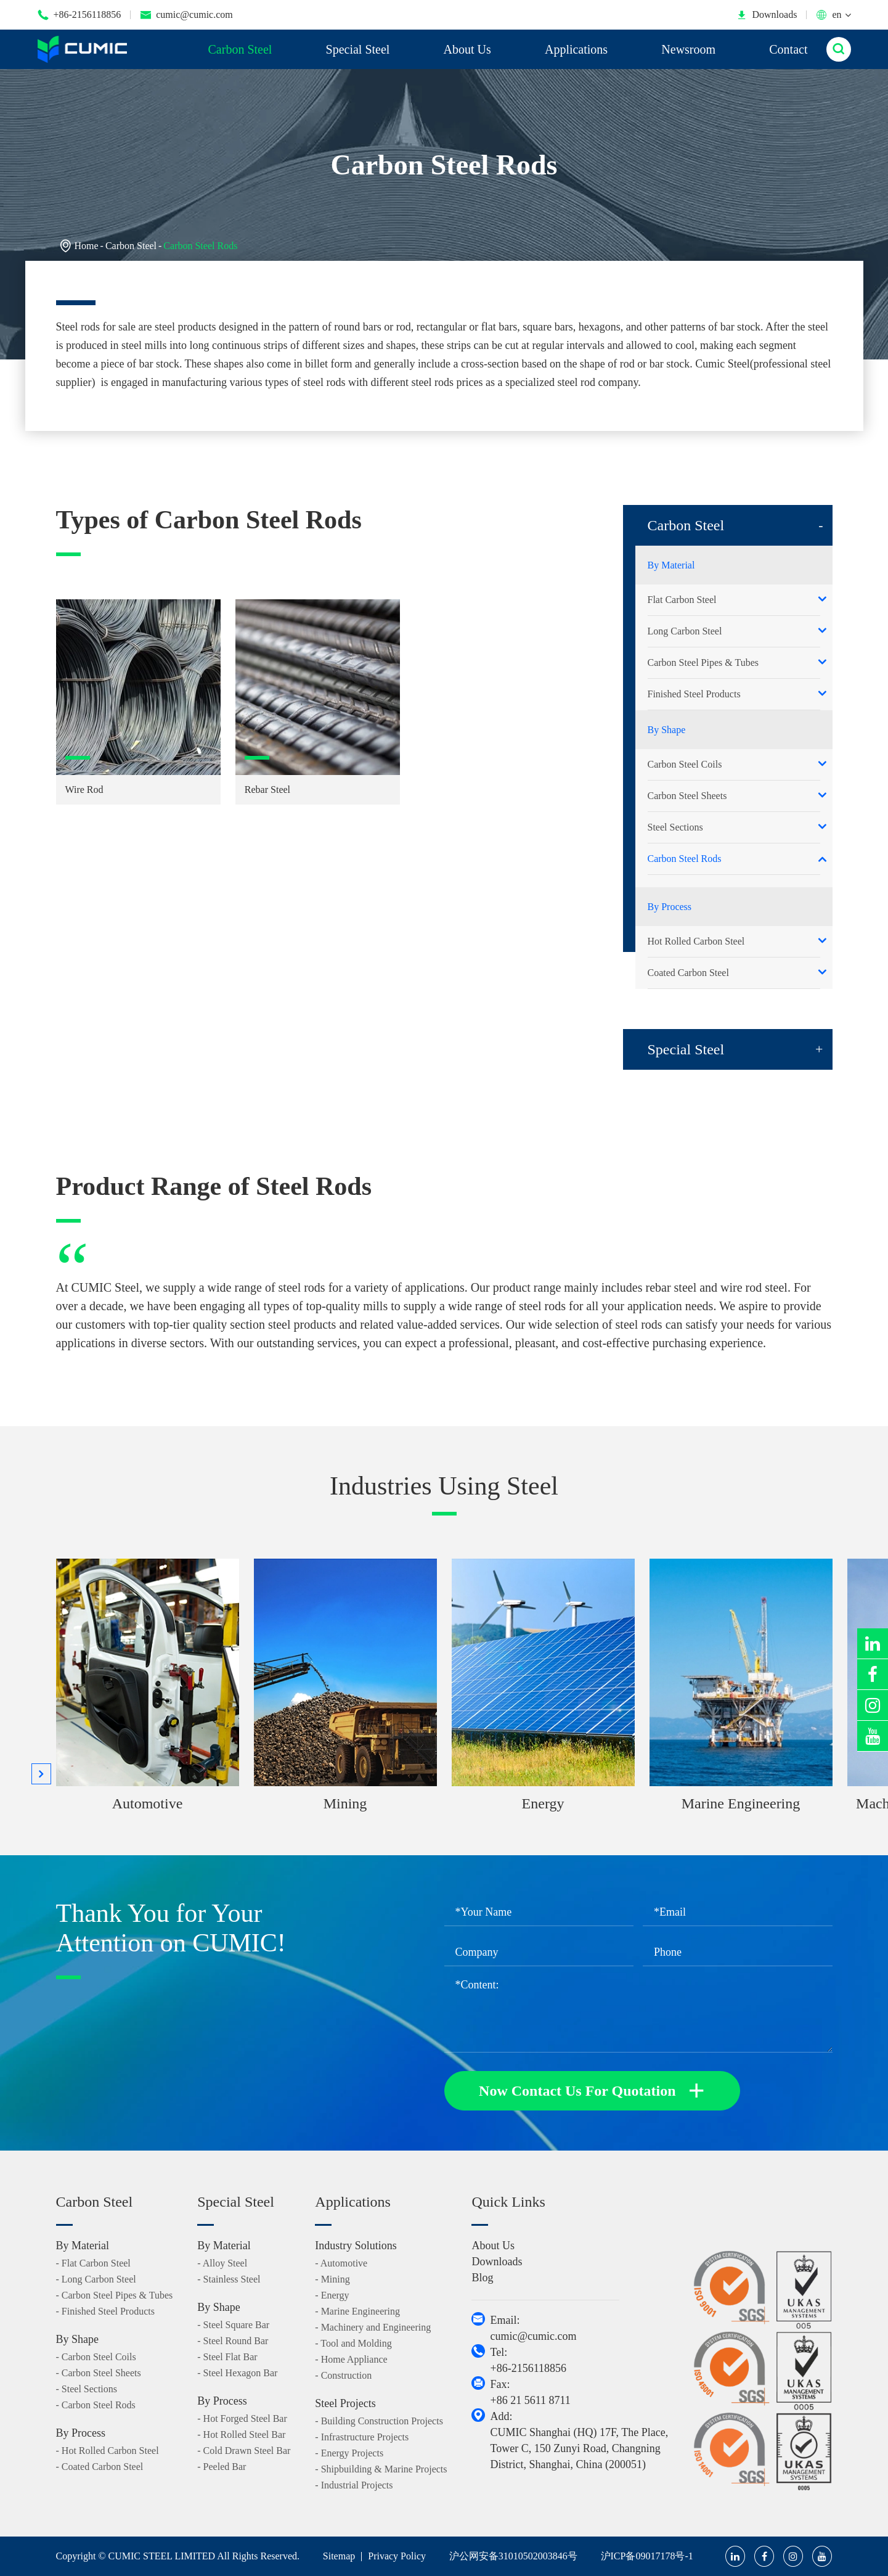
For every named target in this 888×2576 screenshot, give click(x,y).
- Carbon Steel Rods (96, 2405)
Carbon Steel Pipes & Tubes (703, 662)
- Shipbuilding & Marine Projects (381, 2469)
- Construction (343, 2375)
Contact (788, 49)
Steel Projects (345, 2403)
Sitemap (339, 2556)
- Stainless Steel (228, 2279)
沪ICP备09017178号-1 (647, 2556)
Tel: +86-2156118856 (528, 2360)
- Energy (332, 2295)
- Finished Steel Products (105, 2311)
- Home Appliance (351, 2359)
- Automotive (341, 2263)
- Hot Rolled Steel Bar (241, 2434)
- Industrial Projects (354, 2485)
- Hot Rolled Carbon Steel (107, 2450)
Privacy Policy (397, 2556)
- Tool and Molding (353, 2343)
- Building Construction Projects (379, 2421)
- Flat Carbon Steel (93, 2263)
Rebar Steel (267, 789)
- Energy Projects (349, 2453)
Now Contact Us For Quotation (592, 2090)
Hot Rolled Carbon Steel (696, 941)
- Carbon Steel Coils (96, 2357)
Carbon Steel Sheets (687, 795)
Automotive (147, 1803)
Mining (345, 1803)
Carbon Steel (240, 49)
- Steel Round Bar (232, 2341)
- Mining (332, 2279)
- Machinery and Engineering (373, 2327)
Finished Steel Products (694, 694)
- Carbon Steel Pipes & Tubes (114, 2295)
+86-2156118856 (79, 14)
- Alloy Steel (222, 2263)
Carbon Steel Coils (685, 764)
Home (87, 245)
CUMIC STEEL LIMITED (162, 2556)
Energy (543, 1803)
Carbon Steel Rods (200, 245)
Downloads (766, 14)
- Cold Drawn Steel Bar (243, 2450)
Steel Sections (675, 827)
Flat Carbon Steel (682, 599)
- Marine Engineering (357, 2311)
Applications (576, 49)
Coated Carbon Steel (688, 972)
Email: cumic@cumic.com (533, 2328)
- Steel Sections (87, 2389)
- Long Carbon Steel (96, 2279)
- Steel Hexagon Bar (237, 2373)
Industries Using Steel (444, 1486)
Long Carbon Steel (685, 631)
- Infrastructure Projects (362, 2437)
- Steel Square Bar (233, 2325)
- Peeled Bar (221, 2466)
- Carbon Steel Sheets (98, 2373)
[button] (41, 1773)
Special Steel (358, 49)
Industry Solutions (356, 2245)
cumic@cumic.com (186, 14)
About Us (467, 49)
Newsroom (688, 49)
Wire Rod (84, 789)
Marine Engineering (741, 1803)
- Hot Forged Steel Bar (242, 2418)
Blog (482, 2277)
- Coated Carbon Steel (100, 2466)
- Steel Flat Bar (227, 2357)
